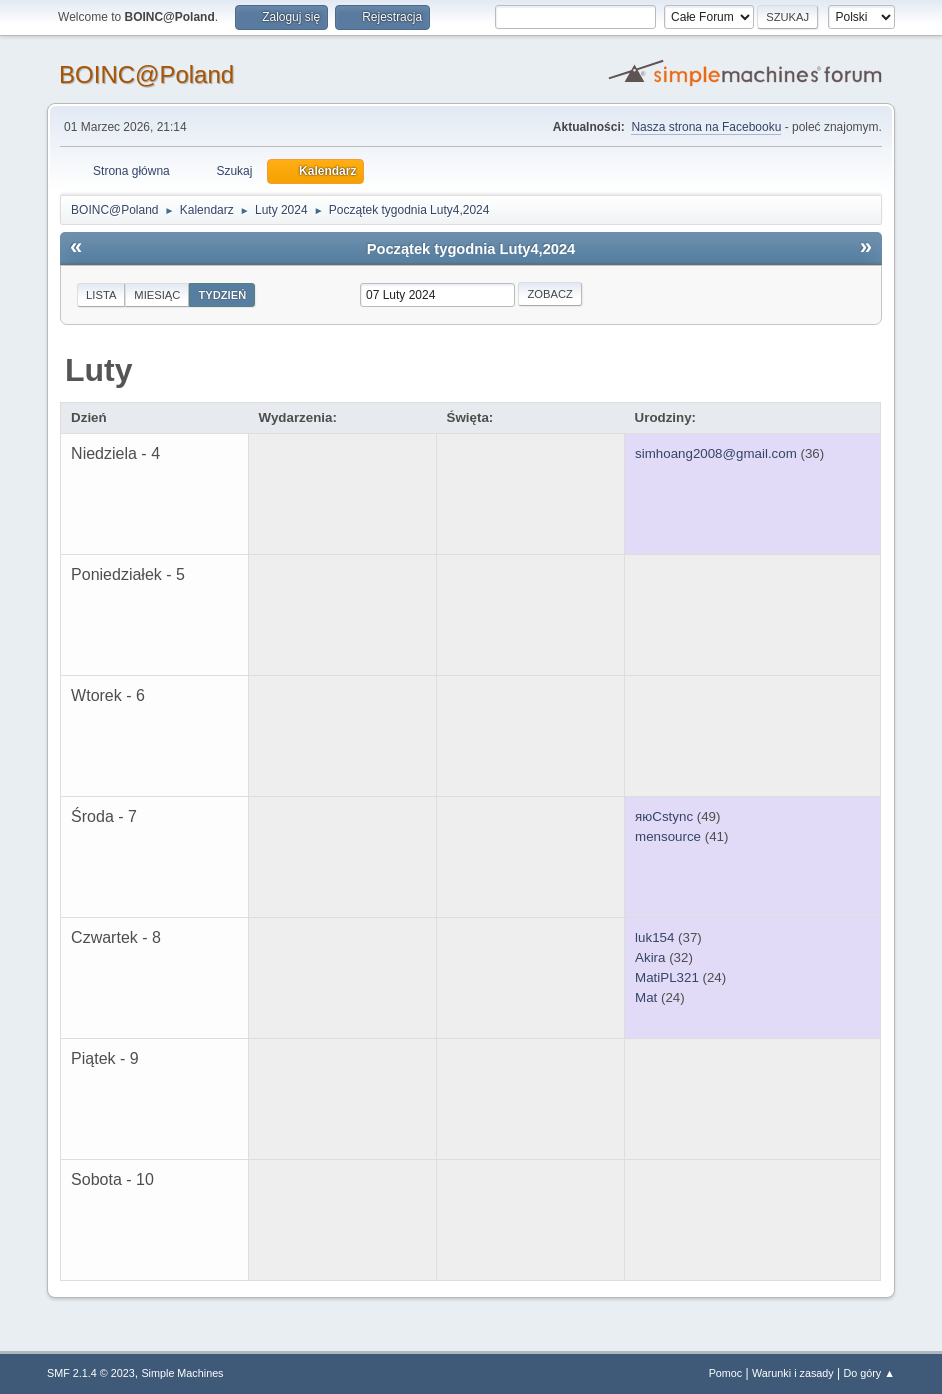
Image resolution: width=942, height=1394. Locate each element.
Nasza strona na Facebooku (706, 127)
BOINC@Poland (146, 74)
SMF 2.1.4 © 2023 (91, 1373)
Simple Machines (182, 1373)
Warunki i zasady (793, 1373)
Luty (99, 370)
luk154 (654, 937)
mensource (668, 836)
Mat (646, 997)
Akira (650, 957)
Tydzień (222, 295)
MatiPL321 (667, 977)
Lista (101, 295)
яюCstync (664, 816)
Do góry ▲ (868, 1373)
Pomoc (726, 1373)
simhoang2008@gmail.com (716, 453)
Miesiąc (157, 295)
